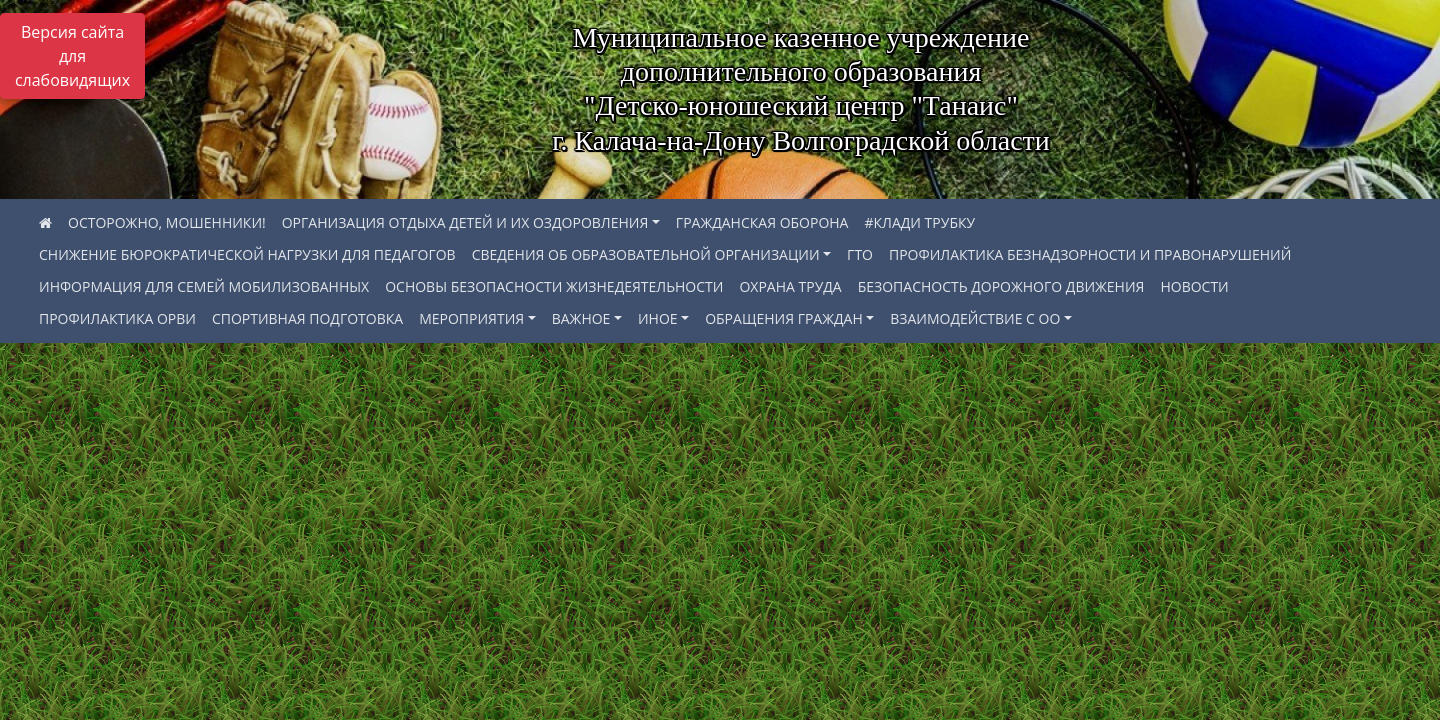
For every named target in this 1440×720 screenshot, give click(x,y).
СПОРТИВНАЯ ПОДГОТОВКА (307, 318)
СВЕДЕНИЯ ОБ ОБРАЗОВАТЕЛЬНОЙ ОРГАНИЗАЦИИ (646, 254)
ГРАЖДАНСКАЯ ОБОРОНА (762, 222)
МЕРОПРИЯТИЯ (471, 318)
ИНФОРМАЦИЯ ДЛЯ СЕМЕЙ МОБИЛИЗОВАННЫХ (204, 286)
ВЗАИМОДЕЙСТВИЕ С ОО (975, 318)
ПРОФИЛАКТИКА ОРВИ (117, 318)
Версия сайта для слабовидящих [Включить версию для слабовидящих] (72, 56)
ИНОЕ (658, 318)
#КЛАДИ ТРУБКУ (919, 222)
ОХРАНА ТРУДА (790, 286)
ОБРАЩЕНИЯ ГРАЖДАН (784, 318)
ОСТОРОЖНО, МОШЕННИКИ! (167, 222)
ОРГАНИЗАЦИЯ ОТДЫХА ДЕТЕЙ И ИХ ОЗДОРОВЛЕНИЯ (465, 222)
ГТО (860, 254)
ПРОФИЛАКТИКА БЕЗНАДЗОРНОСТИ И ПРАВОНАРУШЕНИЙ (1090, 254)
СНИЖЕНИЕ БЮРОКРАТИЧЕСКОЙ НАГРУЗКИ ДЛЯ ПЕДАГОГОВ (247, 254)
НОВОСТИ (1194, 286)
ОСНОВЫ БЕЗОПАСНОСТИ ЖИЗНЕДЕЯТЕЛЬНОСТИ (554, 286)
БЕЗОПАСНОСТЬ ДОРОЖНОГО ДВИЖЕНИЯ (1001, 286)
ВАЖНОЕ (581, 318)
